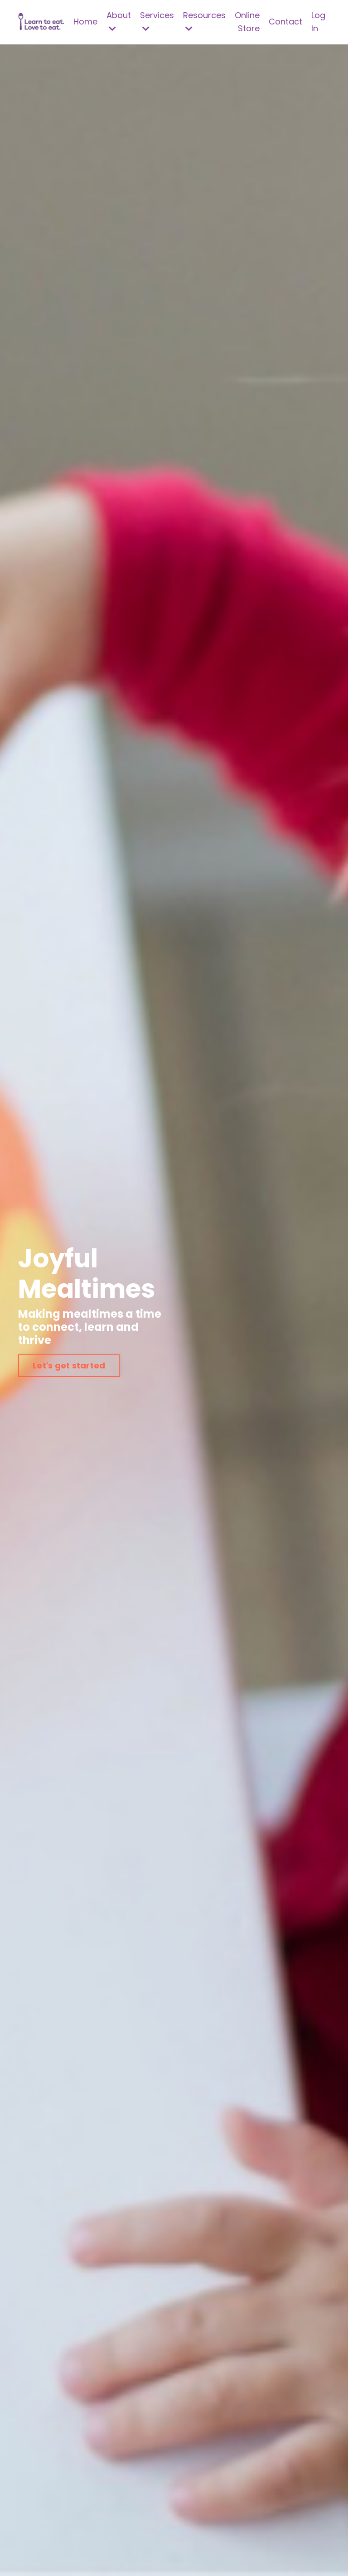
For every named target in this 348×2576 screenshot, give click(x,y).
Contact (285, 21)
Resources (204, 21)
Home (85, 21)
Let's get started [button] (69, 1365)
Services (157, 21)
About (118, 21)
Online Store (247, 22)
